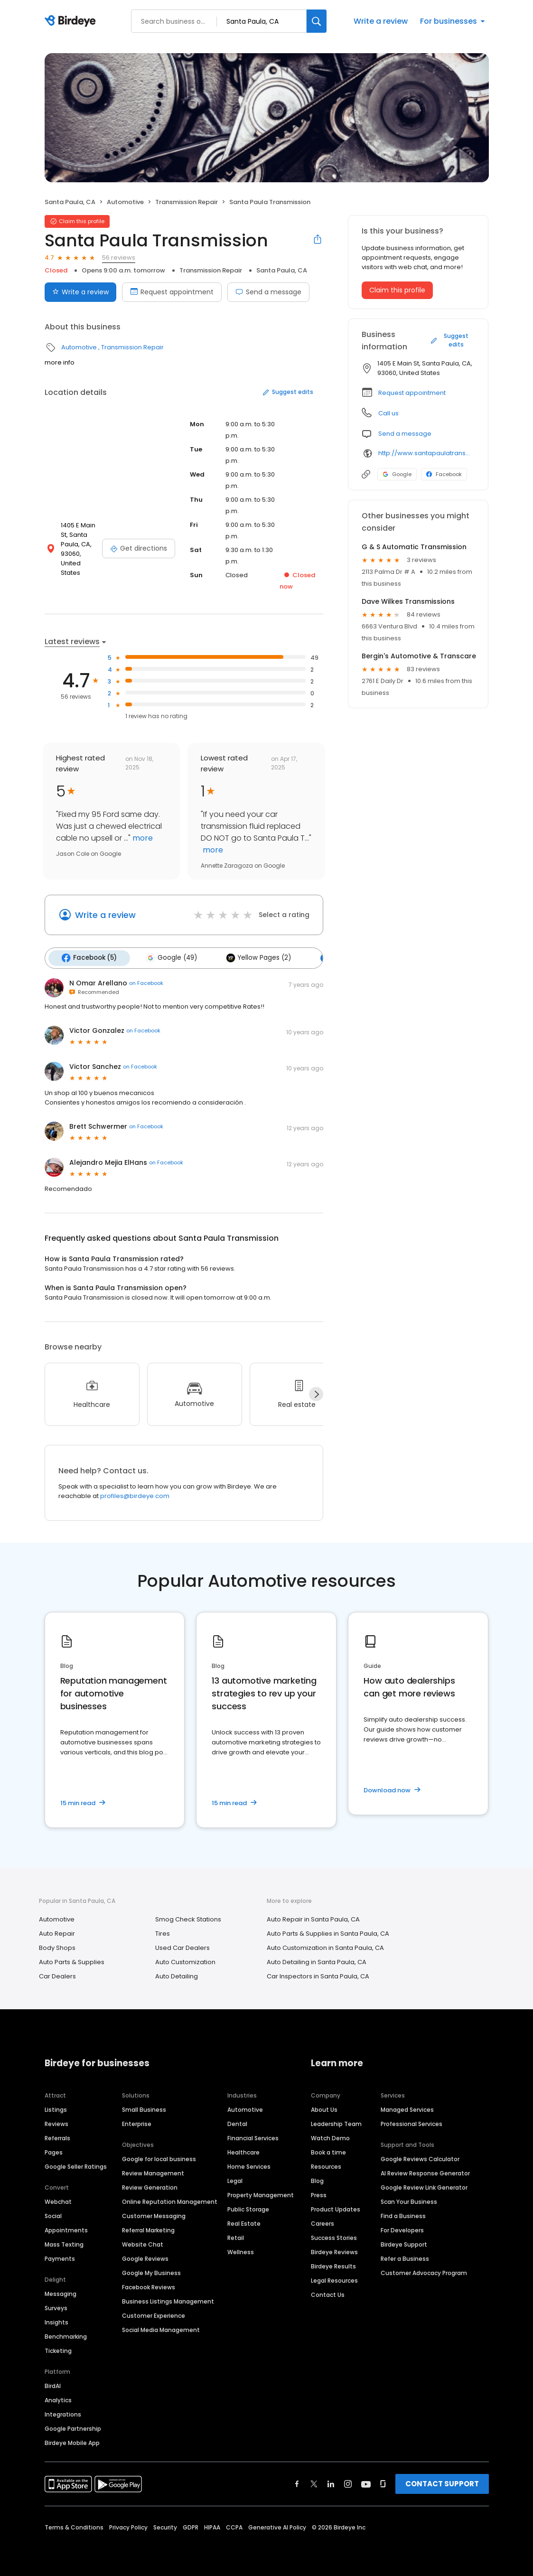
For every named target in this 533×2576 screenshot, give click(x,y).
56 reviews (118, 257)
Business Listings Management (168, 2300)
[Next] (316, 1393)
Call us (388, 413)
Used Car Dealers (182, 1946)
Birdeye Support (404, 2243)
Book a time (328, 2151)
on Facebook (146, 981)
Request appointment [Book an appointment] (172, 292)
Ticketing (58, 2349)
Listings (56, 2108)
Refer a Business (405, 2257)
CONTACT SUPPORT (442, 2482)
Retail (235, 2236)
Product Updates (335, 2208)
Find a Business (403, 2215)
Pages (54, 2151)
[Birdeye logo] (72, 21)
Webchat (58, 2200)
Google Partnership (73, 2427)
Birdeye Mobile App (72, 2441)
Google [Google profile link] (397, 474)
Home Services (249, 2165)
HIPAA (212, 2526)
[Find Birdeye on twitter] (314, 2482)
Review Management (153, 2172)
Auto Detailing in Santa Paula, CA (316, 1960)
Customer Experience (153, 2314)
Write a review (381, 21)
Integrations (63, 2413)
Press (319, 2194)
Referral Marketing (148, 2229)
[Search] (317, 21)
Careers (322, 2222)
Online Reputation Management (169, 2200)
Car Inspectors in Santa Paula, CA (318, 1974)
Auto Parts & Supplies (71, 1960)
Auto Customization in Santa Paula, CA (325, 1946)
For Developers (402, 2229)
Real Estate (244, 2222)
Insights (56, 2321)
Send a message (268, 292)
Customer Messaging (154, 2215)
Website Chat (142, 2243)
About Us (324, 2108)
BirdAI (53, 2384)
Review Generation (150, 2186)
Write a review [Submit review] (80, 292)
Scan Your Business (409, 2200)
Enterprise (136, 2122)
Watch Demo (330, 2137)
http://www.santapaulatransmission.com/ (426, 453)
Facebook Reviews (148, 2286)
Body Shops (57, 1946)
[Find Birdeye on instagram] (348, 2482)
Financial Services (253, 2137)
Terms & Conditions (74, 2526)
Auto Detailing (176, 1974)
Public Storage (248, 2208)
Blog (317, 2179)
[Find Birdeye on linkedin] (331, 2482)
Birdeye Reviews (334, 2251)
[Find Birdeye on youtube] (366, 2482)
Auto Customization (185, 1960)
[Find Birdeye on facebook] (297, 2482)
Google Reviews (145, 2257)
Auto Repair (57, 1932)
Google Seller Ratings (76, 2165)
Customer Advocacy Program (424, 2271)
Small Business (144, 2108)
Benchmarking (66, 2335)
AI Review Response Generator (425, 2172)
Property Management (260, 2194)
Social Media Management (161, 2328)
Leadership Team (336, 2122)
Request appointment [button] (412, 392)
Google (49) (168, 957)
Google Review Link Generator (424, 2186)
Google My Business (151, 2271)
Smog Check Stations (188, 1917)
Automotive (125, 201)
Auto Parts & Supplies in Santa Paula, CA (328, 1932)
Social (53, 2215)
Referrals (57, 2137)
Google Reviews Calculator (420, 2158)
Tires (162, 1932)
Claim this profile (397, 290)
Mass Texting (64, 2243)
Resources (326, 2165)
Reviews (56, 2122)
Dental (237, 2122)
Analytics (58, 2399)
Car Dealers (57, 1974)
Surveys (56, 2307)
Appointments (66, 2229)
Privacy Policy (128, 2526)
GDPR (190, 2526)
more (142, 838)
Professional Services (411, 2122)
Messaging (60, 2292)
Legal (235, 2179)
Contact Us (328, 2293)
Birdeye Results (333, 2265)
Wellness (240, 2251)
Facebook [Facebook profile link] (444, 474)
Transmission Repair (186, 201)
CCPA (234, 2526)
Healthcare (243, 2151)
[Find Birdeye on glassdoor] (383, 2482)
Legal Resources (334, 2279)
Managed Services (407, 2108)
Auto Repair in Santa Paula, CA (313, 1917)
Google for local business (159, 2158)
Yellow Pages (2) (254, 957)
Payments (60, 2257)
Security (165, 2526)
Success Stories (334, 2236)
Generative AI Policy (277, 2526)
